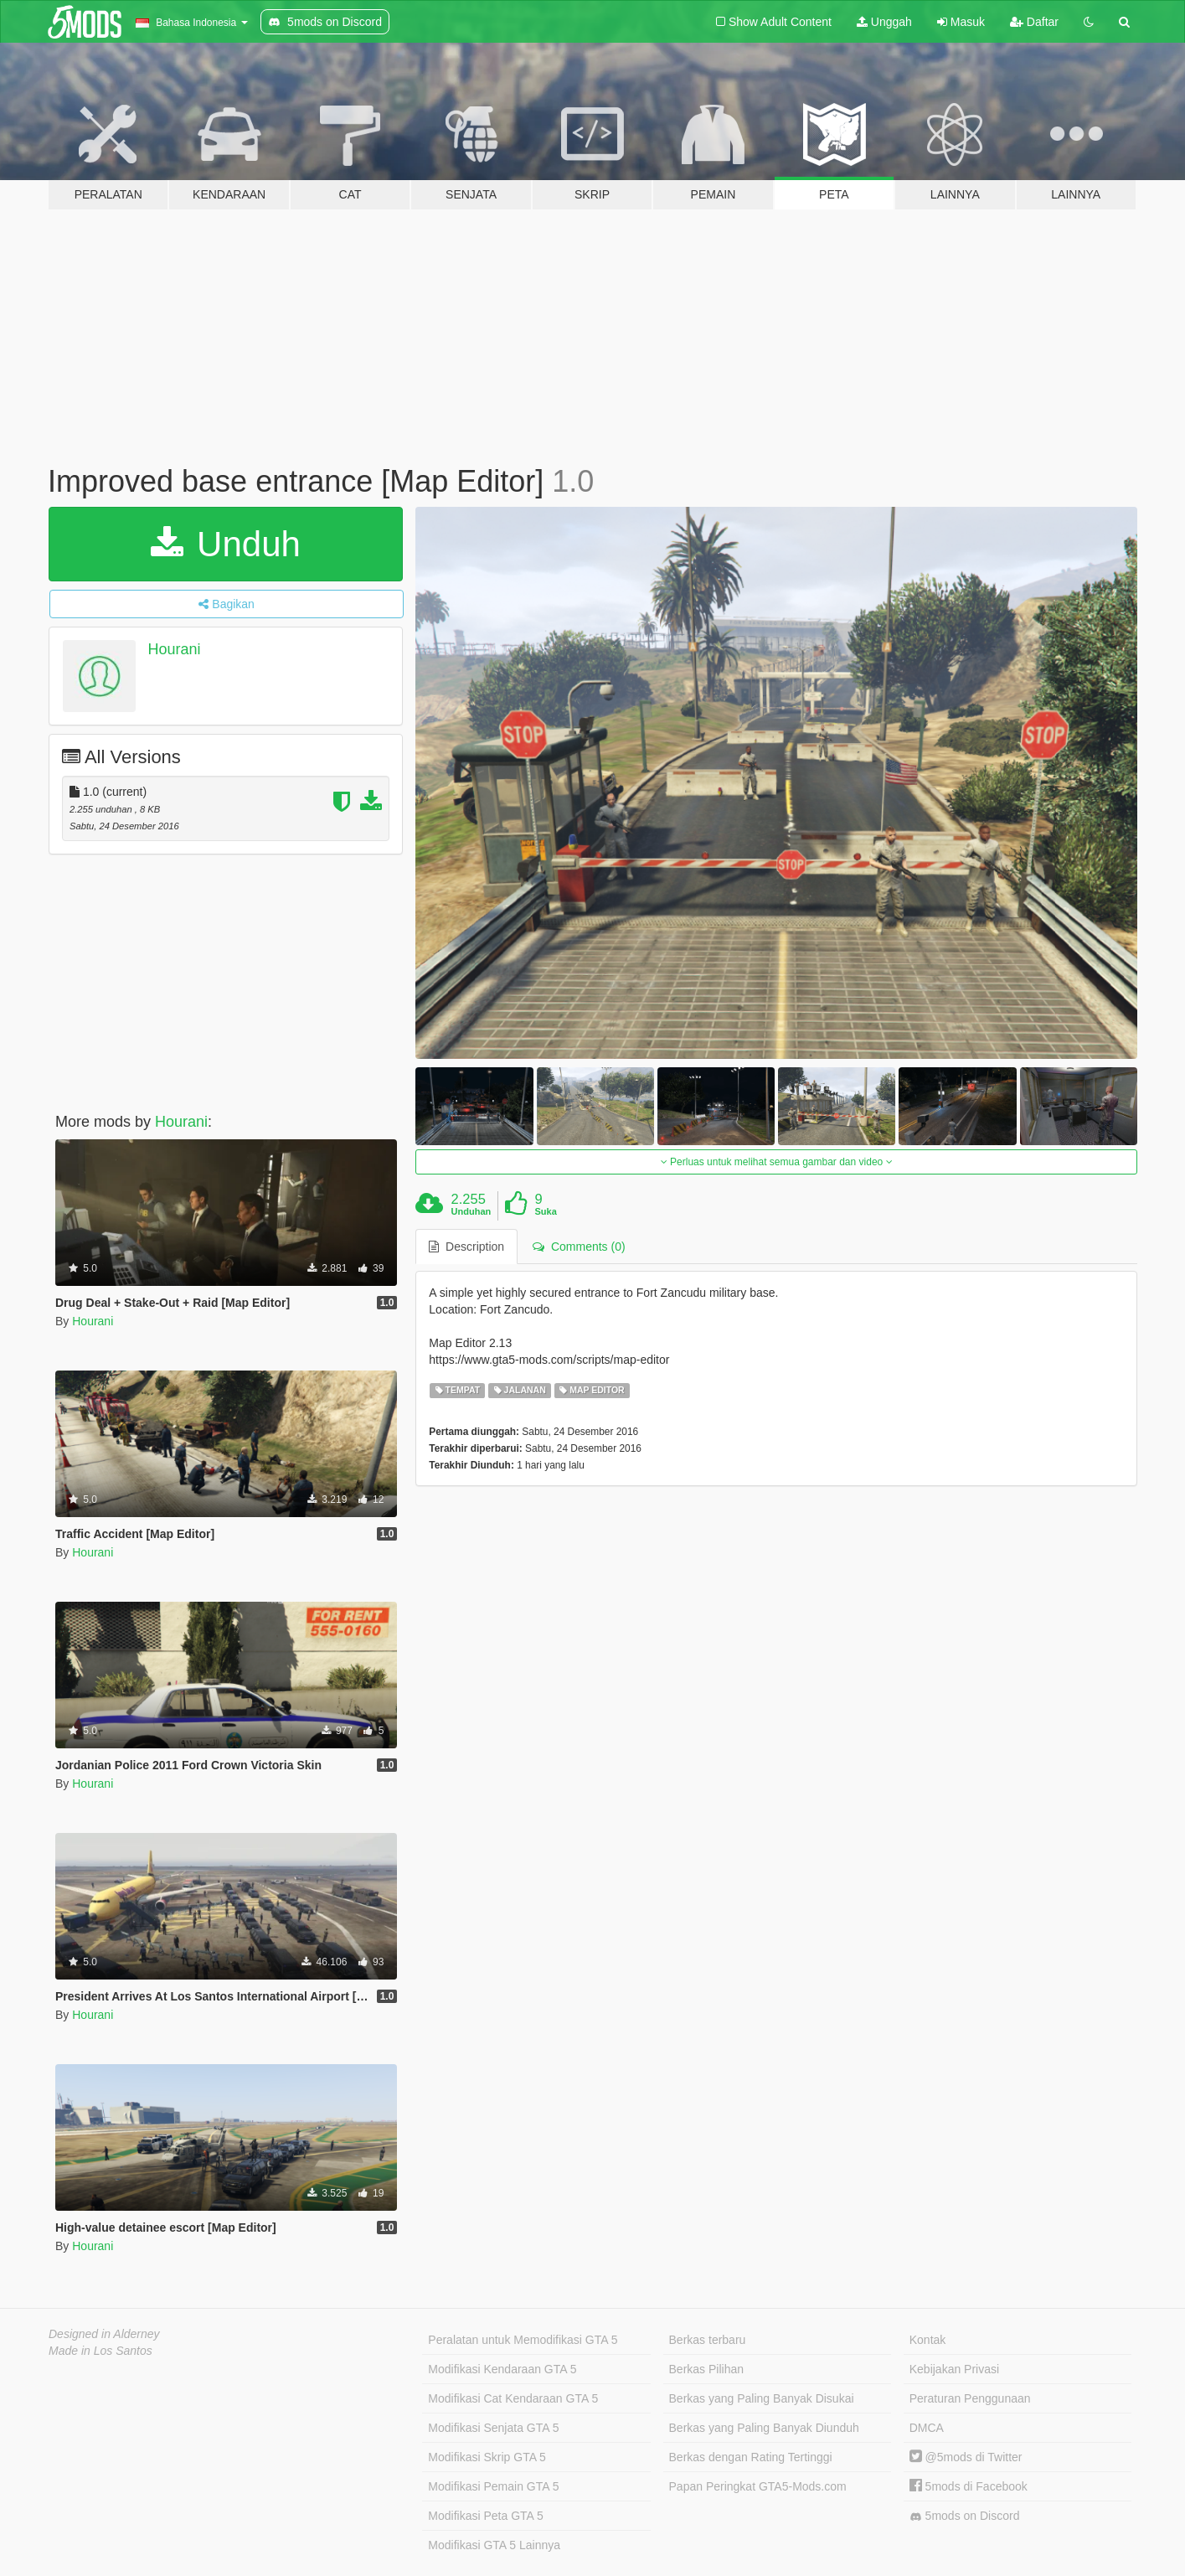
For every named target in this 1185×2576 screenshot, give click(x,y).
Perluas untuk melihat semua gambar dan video (777, 1162)
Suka (545, 1211)
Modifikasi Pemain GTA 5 (493, 2486)
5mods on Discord (964, 2516)
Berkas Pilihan (706, 2369)
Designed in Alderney (104, 2334)
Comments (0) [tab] (579, 1246)
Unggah (884, 21)
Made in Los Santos (100, 2350)
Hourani (174, 649)
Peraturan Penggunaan (970, 2398)
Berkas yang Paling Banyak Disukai (761, 2398)
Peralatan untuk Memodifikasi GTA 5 (522, 2339)
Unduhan (471, 1211)
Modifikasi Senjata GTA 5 (493, 2427)
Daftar (1034, 21)
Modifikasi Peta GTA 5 (485, 2515)
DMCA (926, 2427)
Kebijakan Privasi (954, 2369)
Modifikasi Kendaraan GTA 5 (502, 2369)
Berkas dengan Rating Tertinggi (750, 2457)
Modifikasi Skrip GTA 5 (487, 2457)
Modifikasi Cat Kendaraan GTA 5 (513, 2398)
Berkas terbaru (707, 2339)
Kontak (927, 2339)
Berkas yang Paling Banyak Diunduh (764, 2427)
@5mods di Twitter (966, 2457)
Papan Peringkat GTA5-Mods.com (758, 2486)
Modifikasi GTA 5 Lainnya (494, 2545)
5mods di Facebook (968, 2486)
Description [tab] (466, 1246)
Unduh (225, 544)
